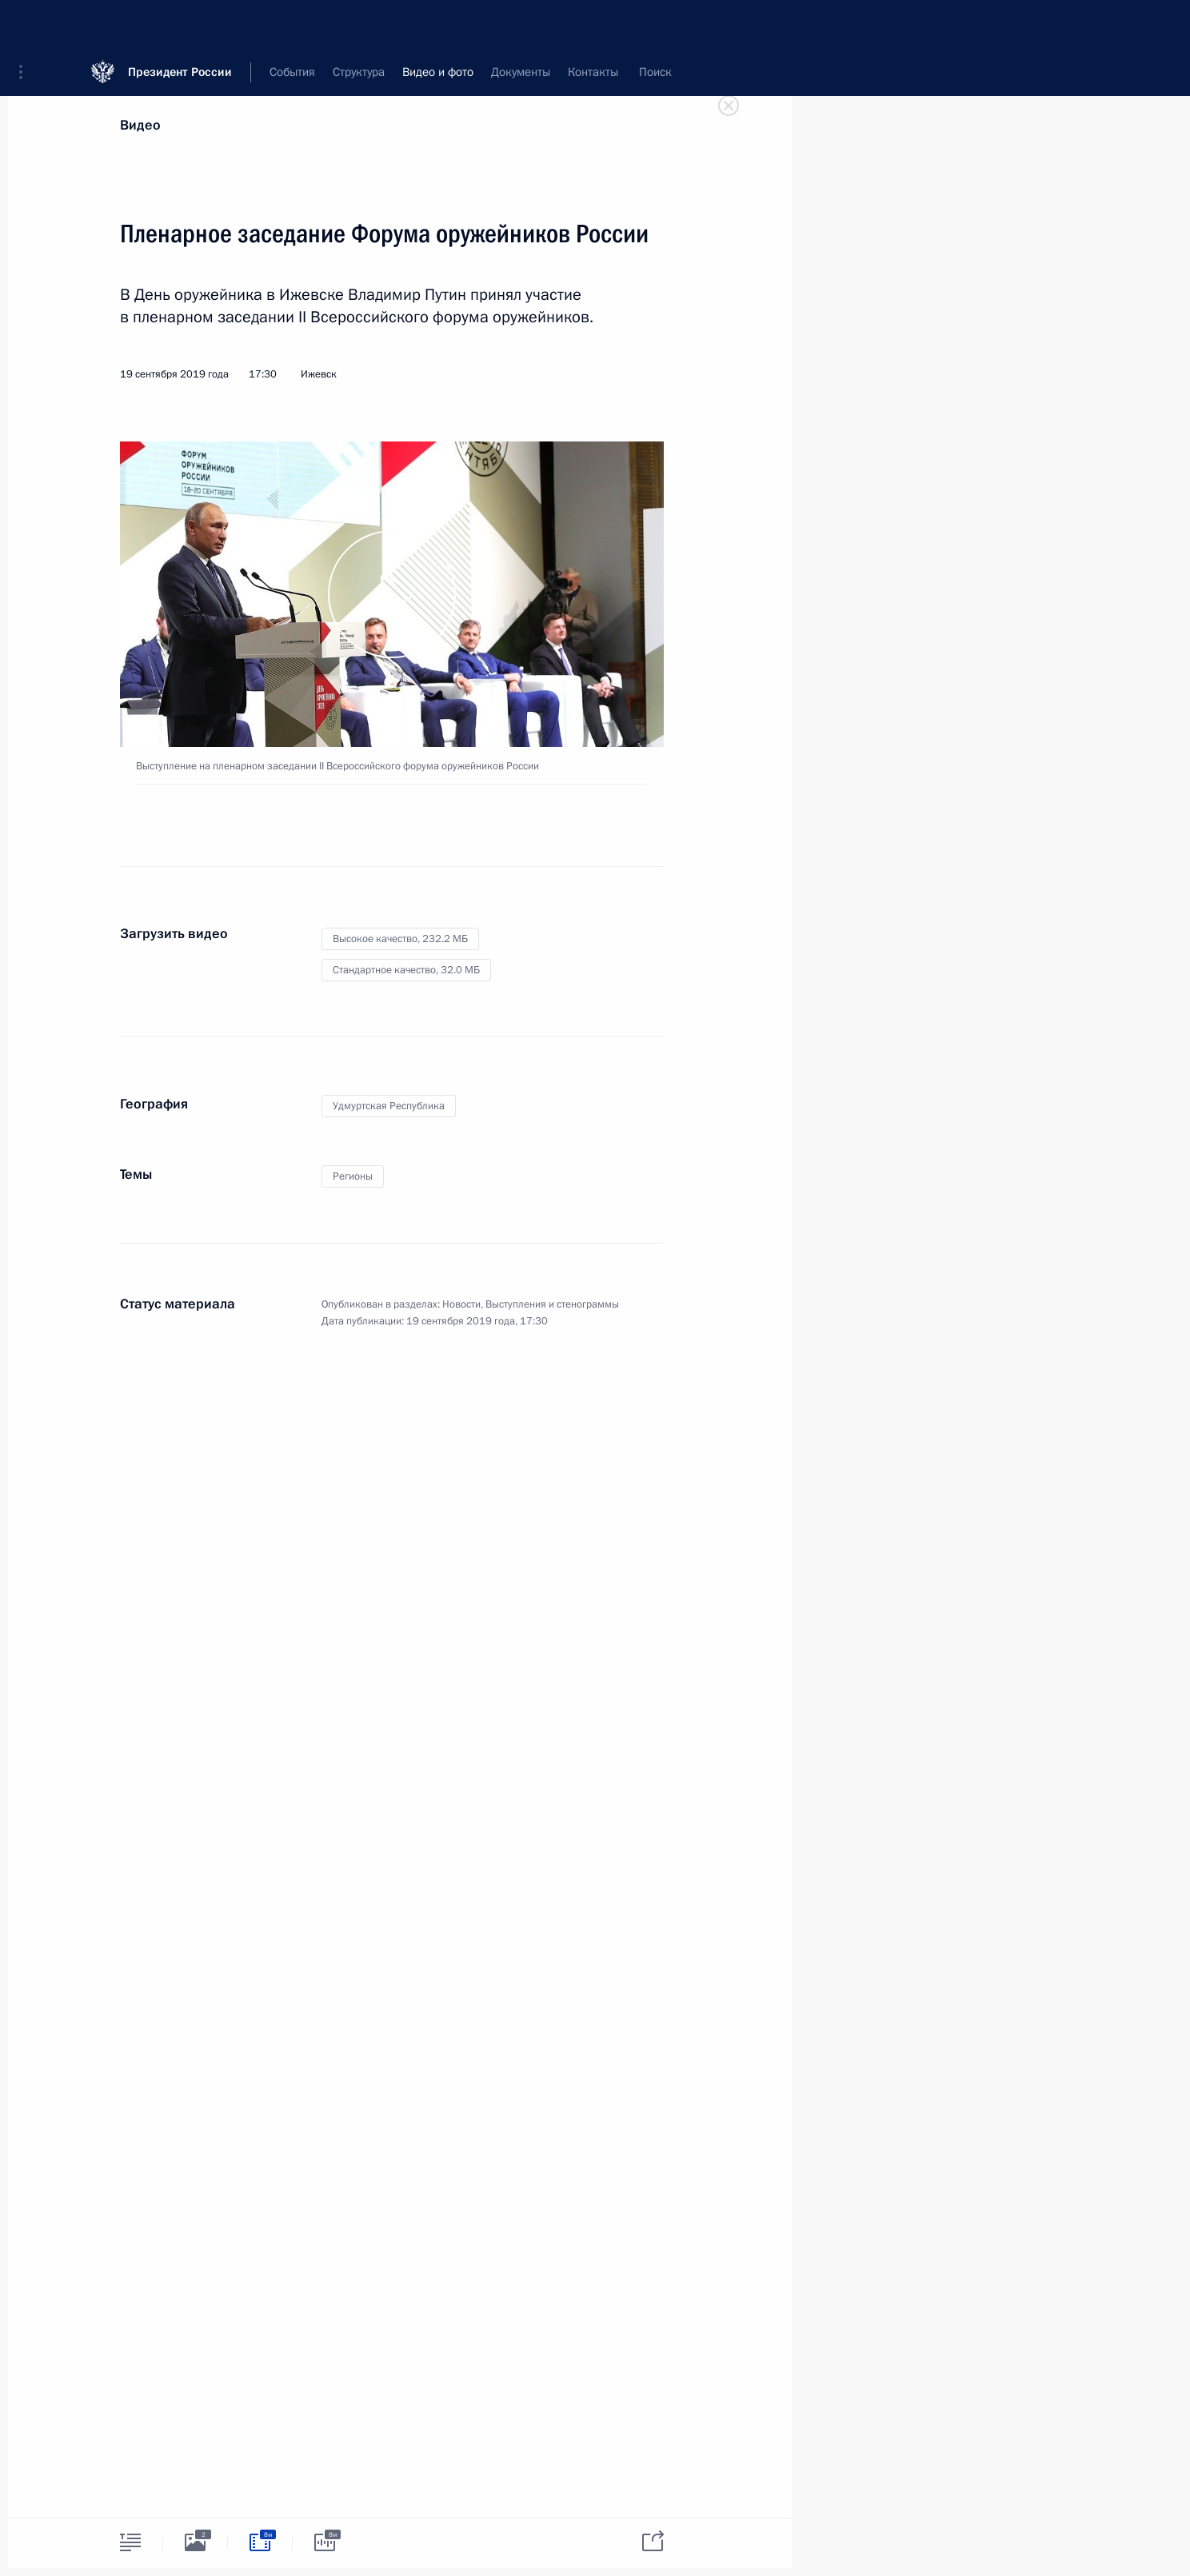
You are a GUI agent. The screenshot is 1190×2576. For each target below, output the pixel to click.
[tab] (130, 2542)
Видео (140, 125)
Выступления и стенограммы (552, 1304)
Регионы (353, 1176)
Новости (461, 1304)
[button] (26, 24)
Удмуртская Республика (389, 1106)
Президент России (180, 23)
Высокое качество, (400, 939)
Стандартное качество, (406, 970)
